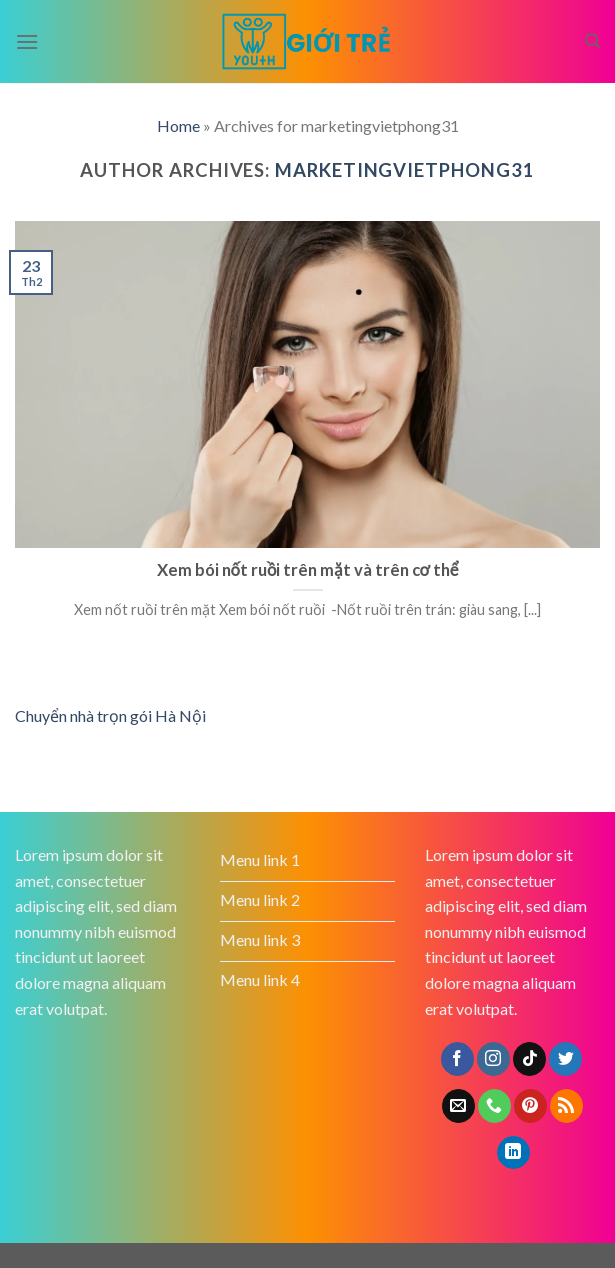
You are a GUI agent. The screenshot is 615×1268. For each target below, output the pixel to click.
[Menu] (27, 41)
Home (178, 125)
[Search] (592, 41)
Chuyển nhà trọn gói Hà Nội (110, 715)
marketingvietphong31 (404, 170)
